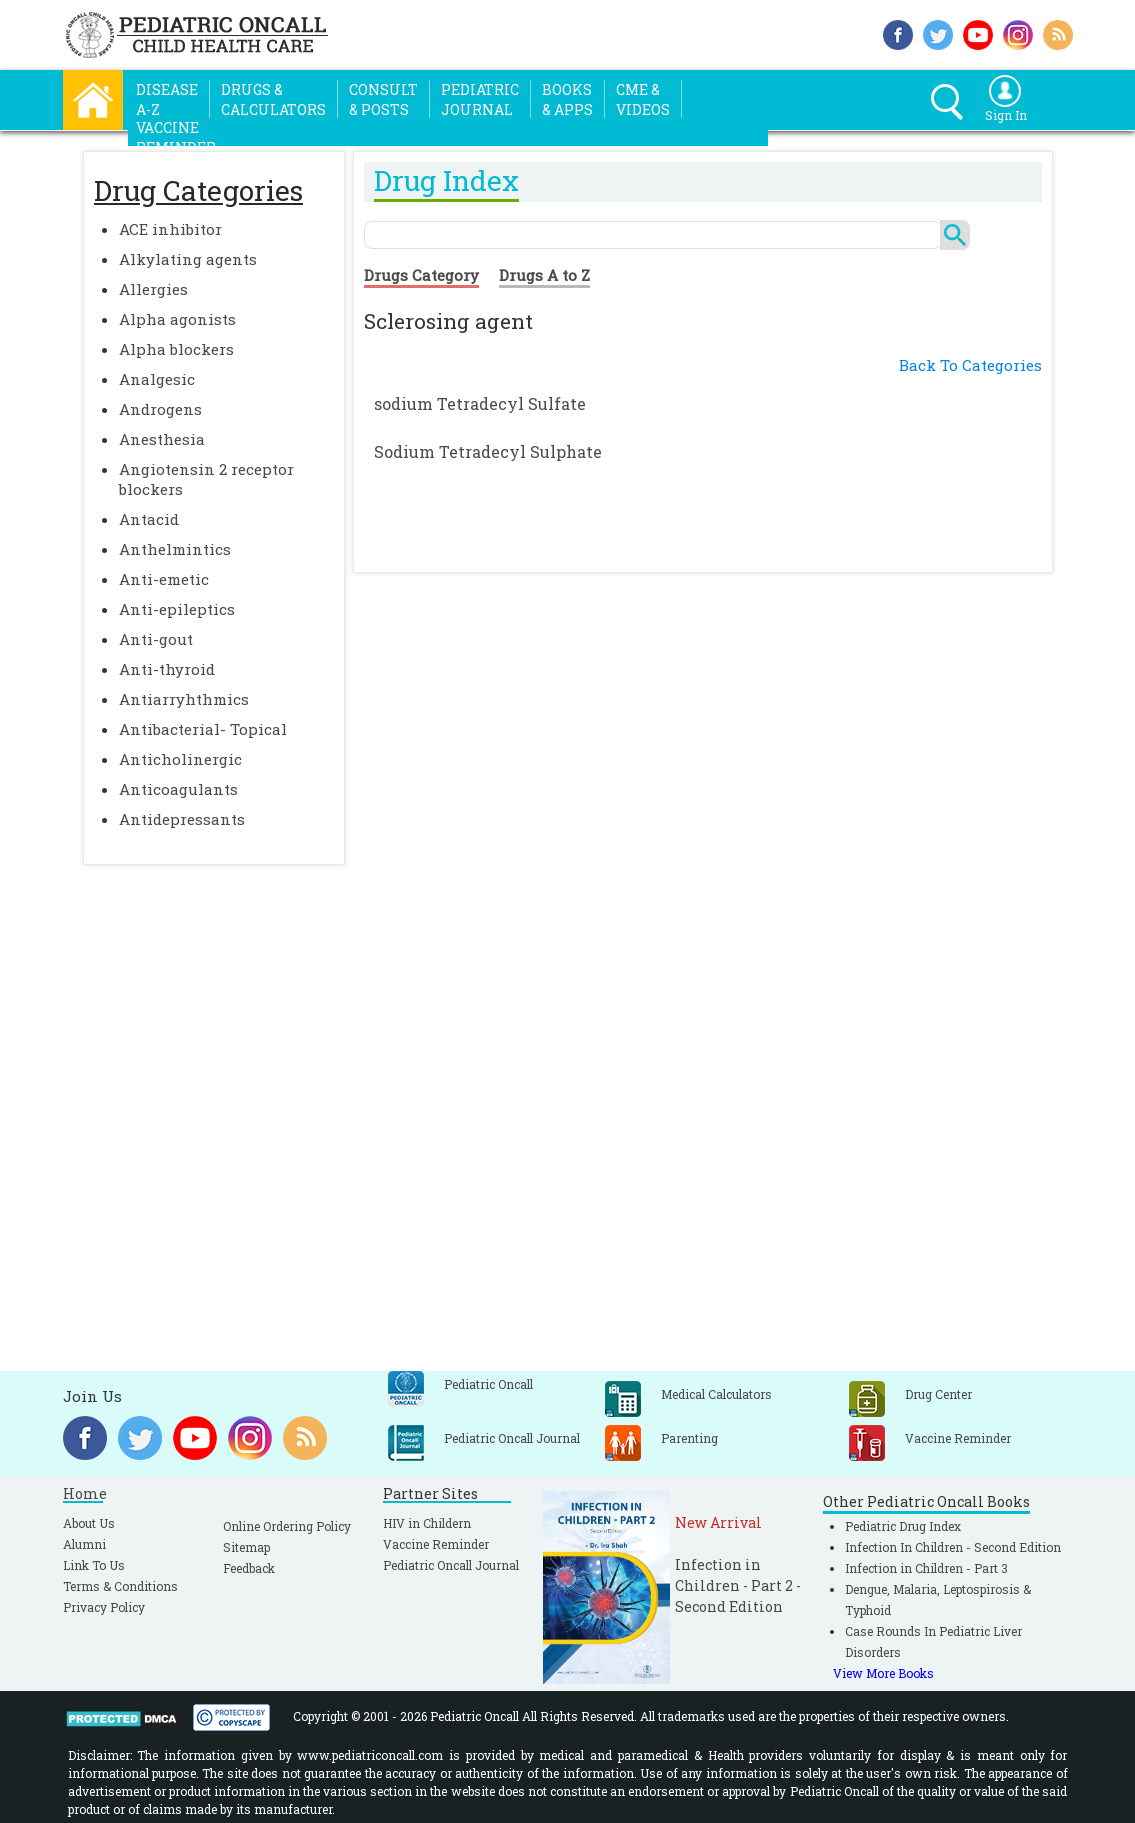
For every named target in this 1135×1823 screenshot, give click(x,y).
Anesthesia (162, 439)
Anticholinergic (180, 759)
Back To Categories (970, 365)
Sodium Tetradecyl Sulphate (488, 451)
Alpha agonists (177, 319)
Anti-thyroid (167, 669)
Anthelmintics (175, 549)
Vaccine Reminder (436, 1544)
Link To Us (94, 1565)
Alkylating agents (188, 259)
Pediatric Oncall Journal (451, 1565)
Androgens (160, 409)
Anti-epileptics (177, 609)
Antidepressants (182, 819)
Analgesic (157, 379)
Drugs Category (421, 275)
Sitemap (246, 1547)
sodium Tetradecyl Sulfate (480, 403)
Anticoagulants (178, 789)
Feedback (249, 1568)
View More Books (883, 1673)
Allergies (153, 289)
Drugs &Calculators (273, 99)
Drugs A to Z (544, 275)
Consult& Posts (383, 99)
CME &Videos (643, 99)
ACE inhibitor (170, 229)
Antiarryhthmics (184, 699)
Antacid (149, 519)
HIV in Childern (427, 1523)
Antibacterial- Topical (203, 729)
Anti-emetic (164, 579)
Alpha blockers (176, 349)
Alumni (84, 1544)
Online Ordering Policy (287, 1526)
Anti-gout (156, 639)
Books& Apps (567, 99)
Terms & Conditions (120, 1586)
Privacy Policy (104, 1607)
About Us (89, 1523)
